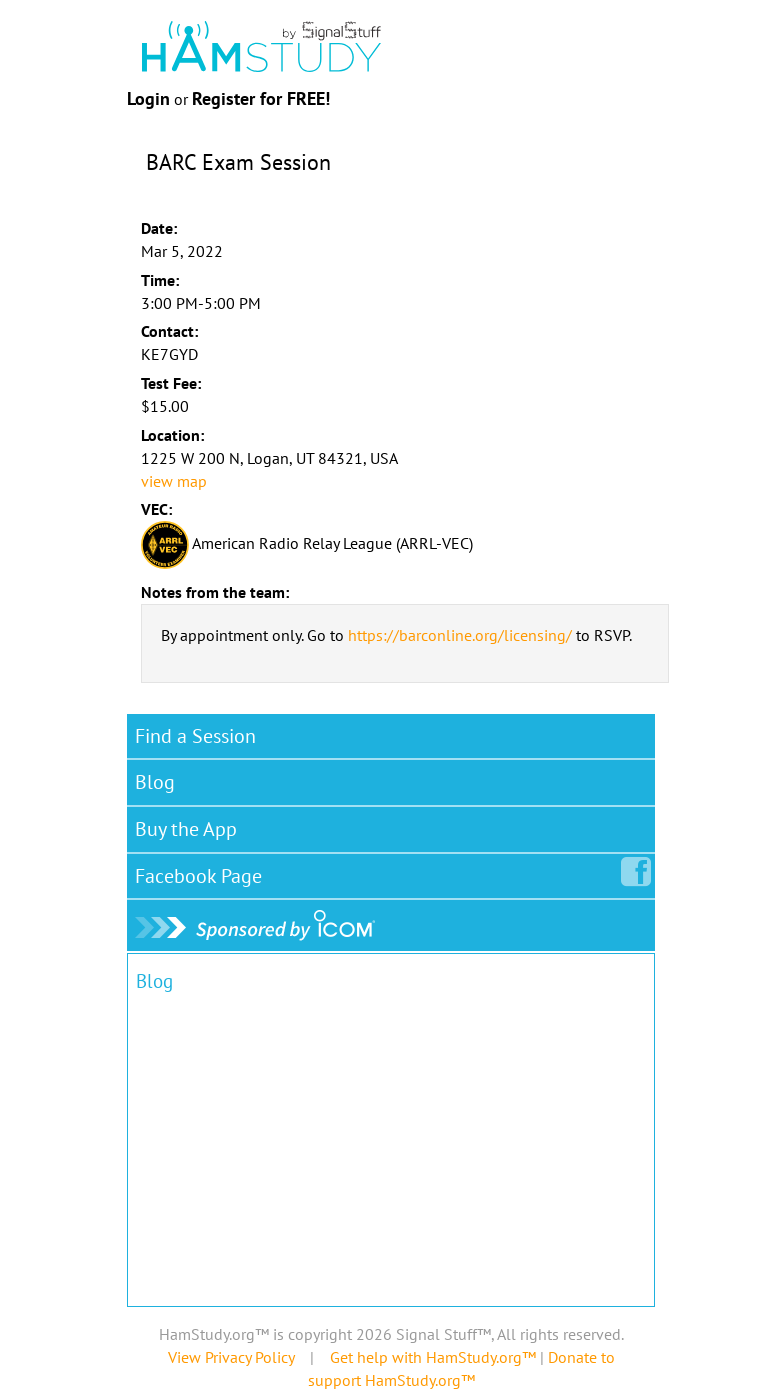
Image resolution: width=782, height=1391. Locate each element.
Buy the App (186, 829)
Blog (155, 782)
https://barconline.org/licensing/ (460, 635)
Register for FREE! (261, 98)
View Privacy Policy (231, 1357)
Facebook (202, 872)
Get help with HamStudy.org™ (433, 1357)
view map (174, 481)
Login (148, 98)
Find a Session (195, 736)
